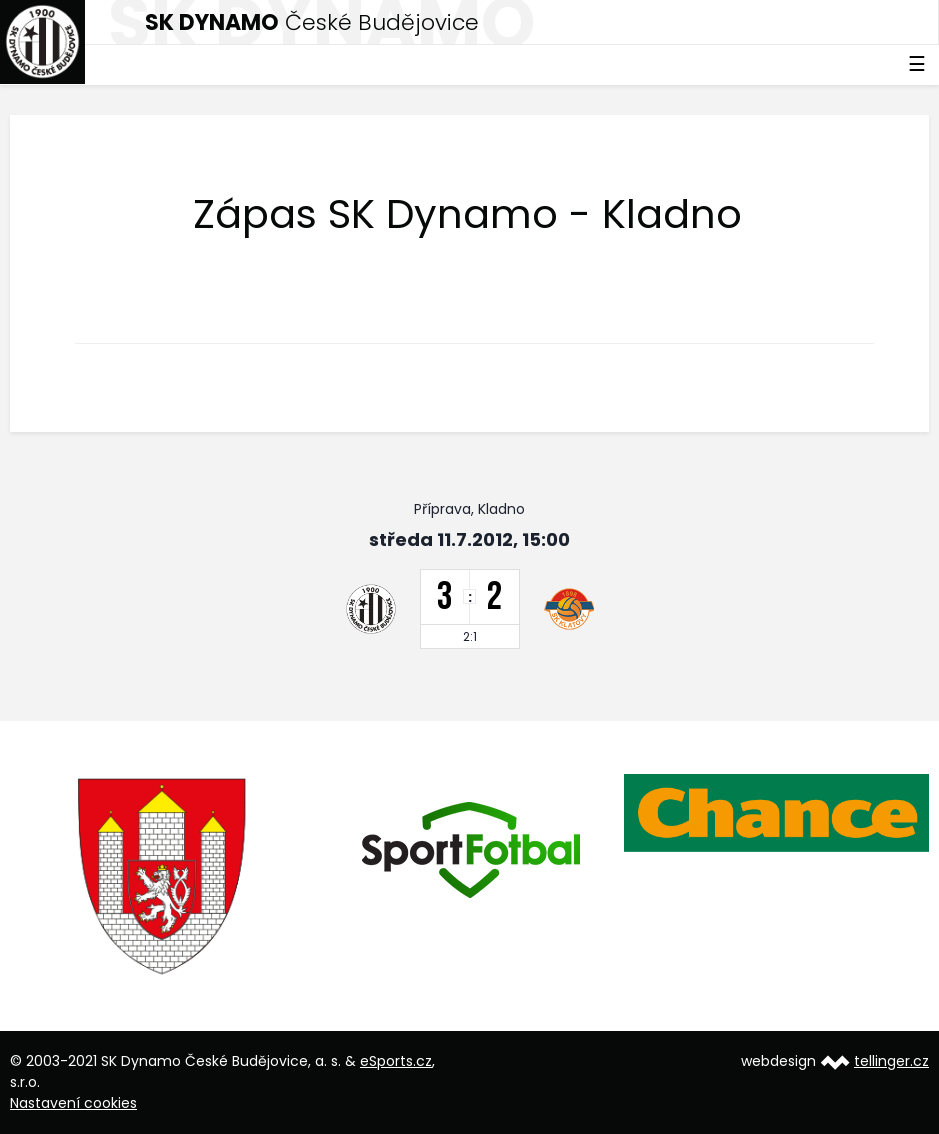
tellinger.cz (891, 1061)
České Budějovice (312, 22)
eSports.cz (396, 1061)
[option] (163, 876)
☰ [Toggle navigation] (917, 64)
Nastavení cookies (73, 1103)
